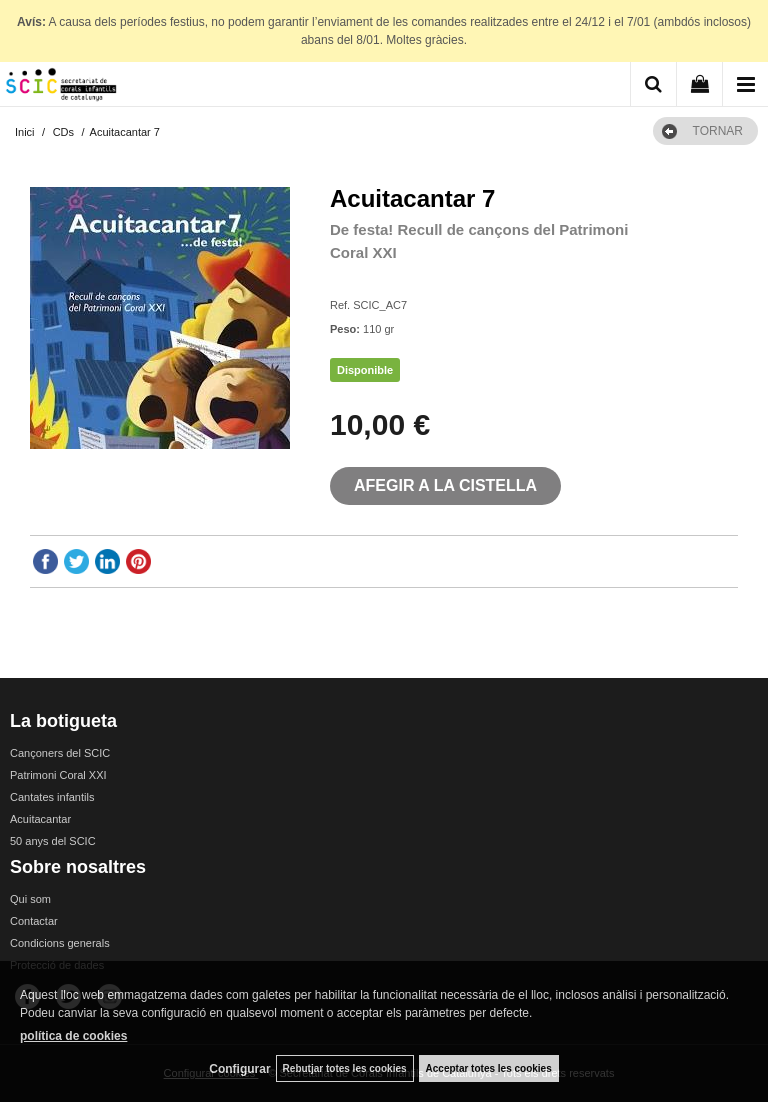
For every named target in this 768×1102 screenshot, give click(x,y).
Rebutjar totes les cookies (345, 1068)
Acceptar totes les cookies (489, 1068)
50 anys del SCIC (53, 841)
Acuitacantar (40, 819)
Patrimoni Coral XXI (58, 775)
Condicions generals (60, 943)
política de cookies (73, 1036)
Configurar (239, 1069)
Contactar (34, 921)
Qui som (30, 899)
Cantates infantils (52, 797)
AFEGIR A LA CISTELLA (445, 485)
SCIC (343, 280)
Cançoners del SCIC (60, 753)
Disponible (365, 370)
